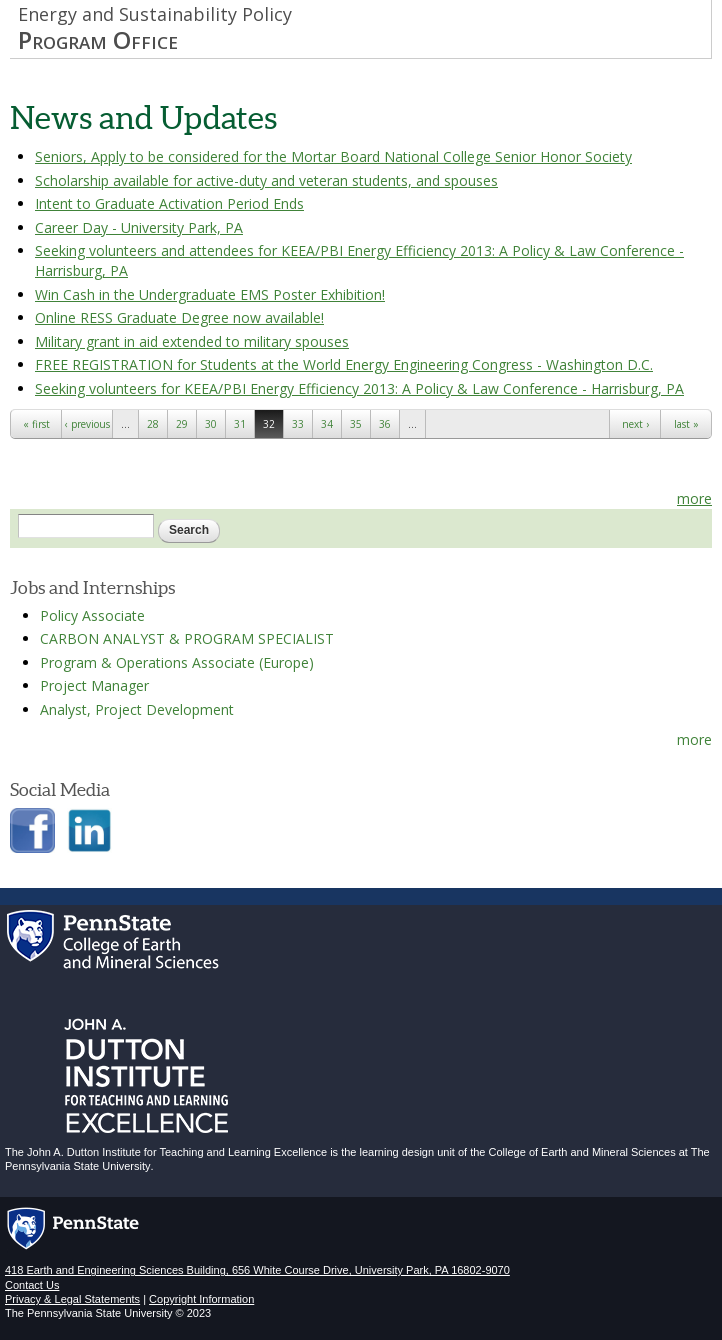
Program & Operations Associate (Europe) (177, 662)
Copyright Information (201, 1299)
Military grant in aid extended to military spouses (192, 341)
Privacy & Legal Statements (72, 1299)
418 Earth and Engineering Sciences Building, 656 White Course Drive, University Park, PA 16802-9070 (257, 1270)
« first (36, 424)
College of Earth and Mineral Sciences (582, 1152)
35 (356, 424)
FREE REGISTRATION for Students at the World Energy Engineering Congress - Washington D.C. (344, 364)
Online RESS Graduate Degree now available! (179, 317)
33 (298, 424)
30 (211, 424)
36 (385, 424)
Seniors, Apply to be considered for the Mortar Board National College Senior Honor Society (333, 156)
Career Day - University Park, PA (139, 227)
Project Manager (94, 685)
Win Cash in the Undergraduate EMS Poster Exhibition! (210, 294)
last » (686, 424)
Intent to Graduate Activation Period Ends (169, 203)
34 (327, 424)
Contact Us (32, 1285)
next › (635, 424)
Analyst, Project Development (137, 709)
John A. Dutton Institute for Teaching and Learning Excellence (177, 1152)
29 (182, 424)
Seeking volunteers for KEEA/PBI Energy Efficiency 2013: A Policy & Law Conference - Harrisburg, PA (359, 388)
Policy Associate (92, 615)
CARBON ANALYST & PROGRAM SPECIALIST (187, 638)
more (694, 498)
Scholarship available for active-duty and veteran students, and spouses (266, 180)
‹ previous (87, 424)
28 (153, 424)
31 (240, 424)
